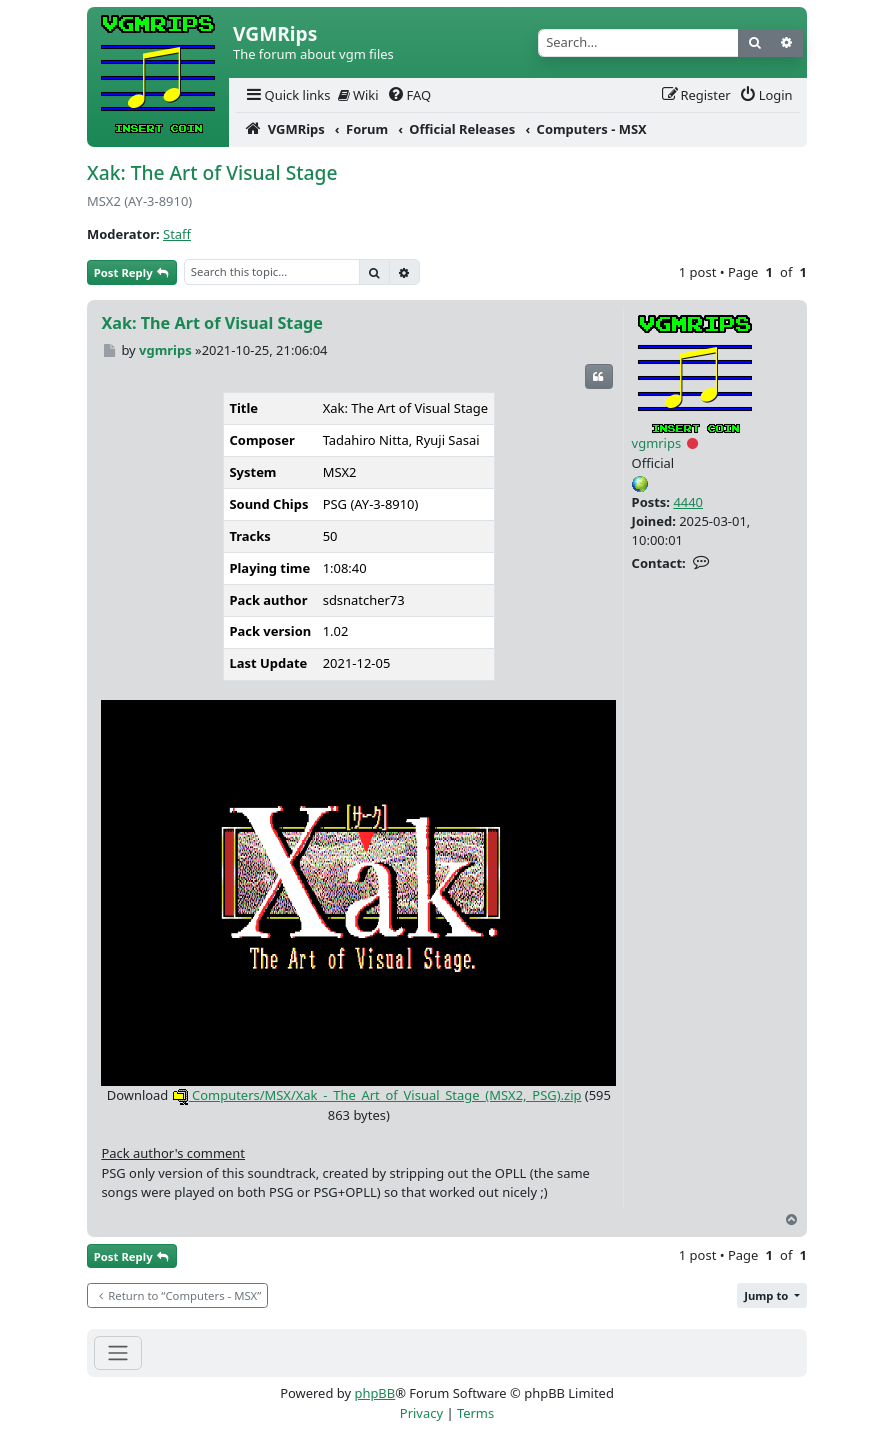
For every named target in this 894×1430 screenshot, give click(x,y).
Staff (177, 234)
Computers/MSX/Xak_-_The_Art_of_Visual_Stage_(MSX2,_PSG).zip (377, 1095)
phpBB (374, 1393)
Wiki (358, 95)
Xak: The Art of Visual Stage (212, 172)
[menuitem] (287, 95)
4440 (688, 502)
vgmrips (657, 443)
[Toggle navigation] (118, 1352)
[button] (772, 1295)
